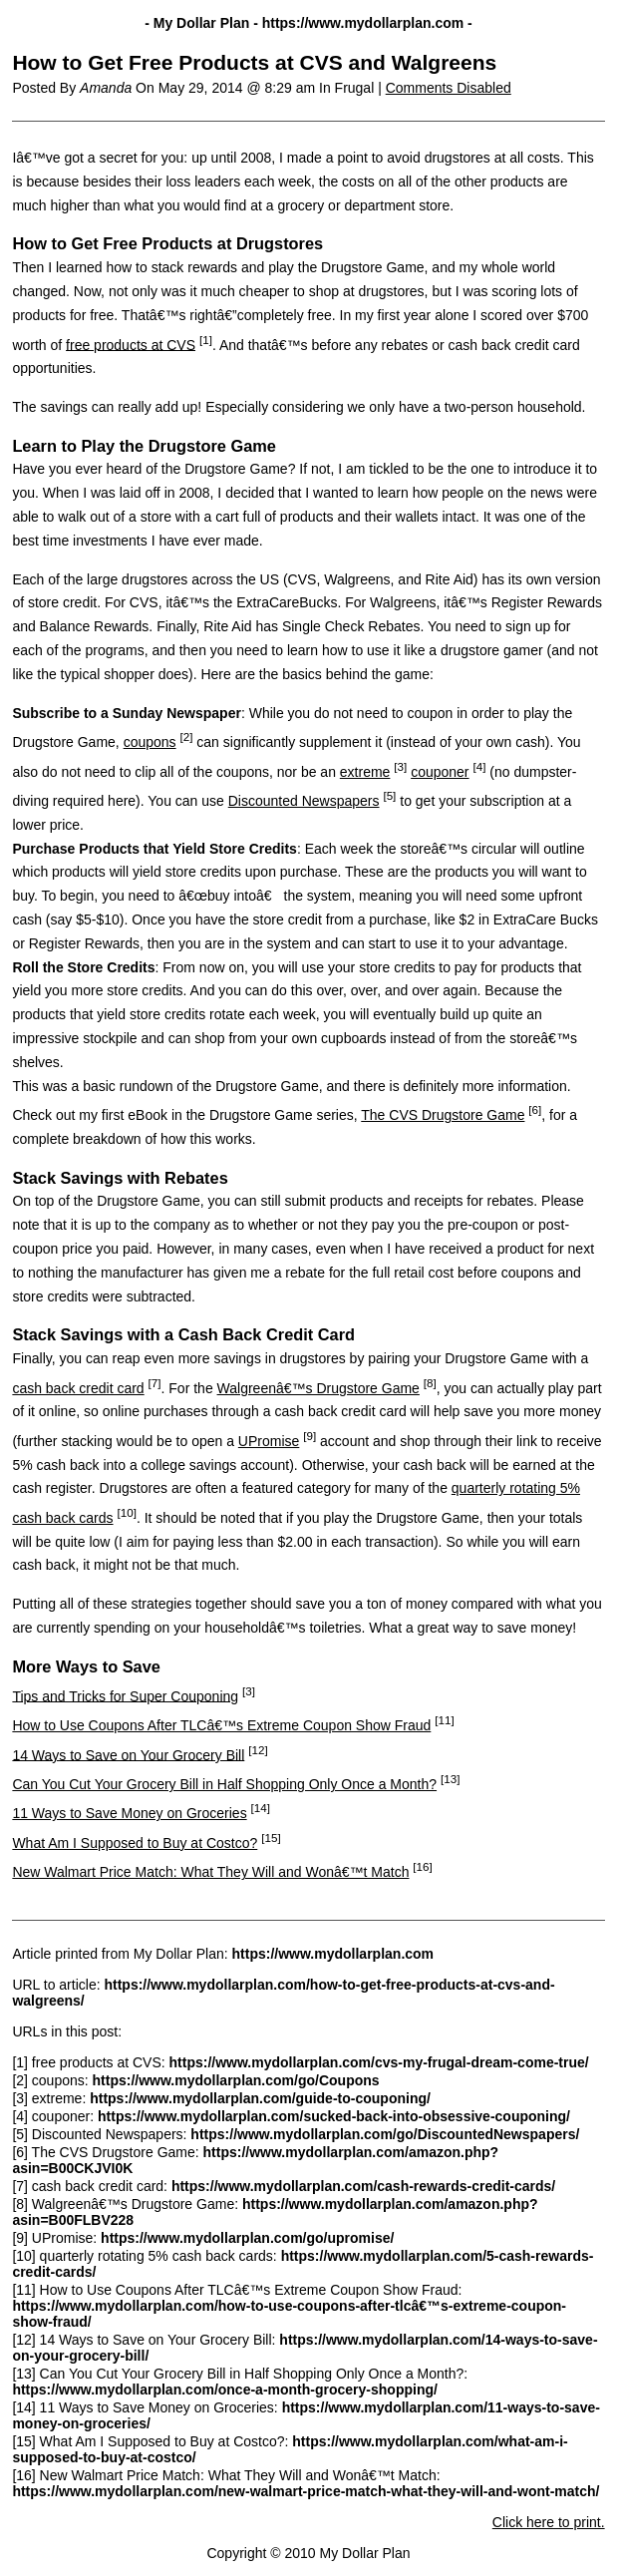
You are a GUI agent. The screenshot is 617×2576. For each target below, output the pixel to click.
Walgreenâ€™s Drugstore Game (318, 1388)
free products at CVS (130, 344)
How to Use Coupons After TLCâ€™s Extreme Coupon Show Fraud (221, 1725)
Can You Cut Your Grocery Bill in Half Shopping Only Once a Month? (224, 1784)
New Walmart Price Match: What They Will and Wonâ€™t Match (210, 1872)
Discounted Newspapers (304, 801)
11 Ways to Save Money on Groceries (129, 1813)
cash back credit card (78, 1388)
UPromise (268, 1441)
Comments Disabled (448, 88)
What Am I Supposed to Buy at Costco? (134, 1843)
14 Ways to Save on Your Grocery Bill (128, 1754)
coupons (150, 742)
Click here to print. (548, 2522)
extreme (365, 772)
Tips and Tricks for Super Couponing (125, 1695)
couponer (439, 772)
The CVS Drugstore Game (442, 1115)
